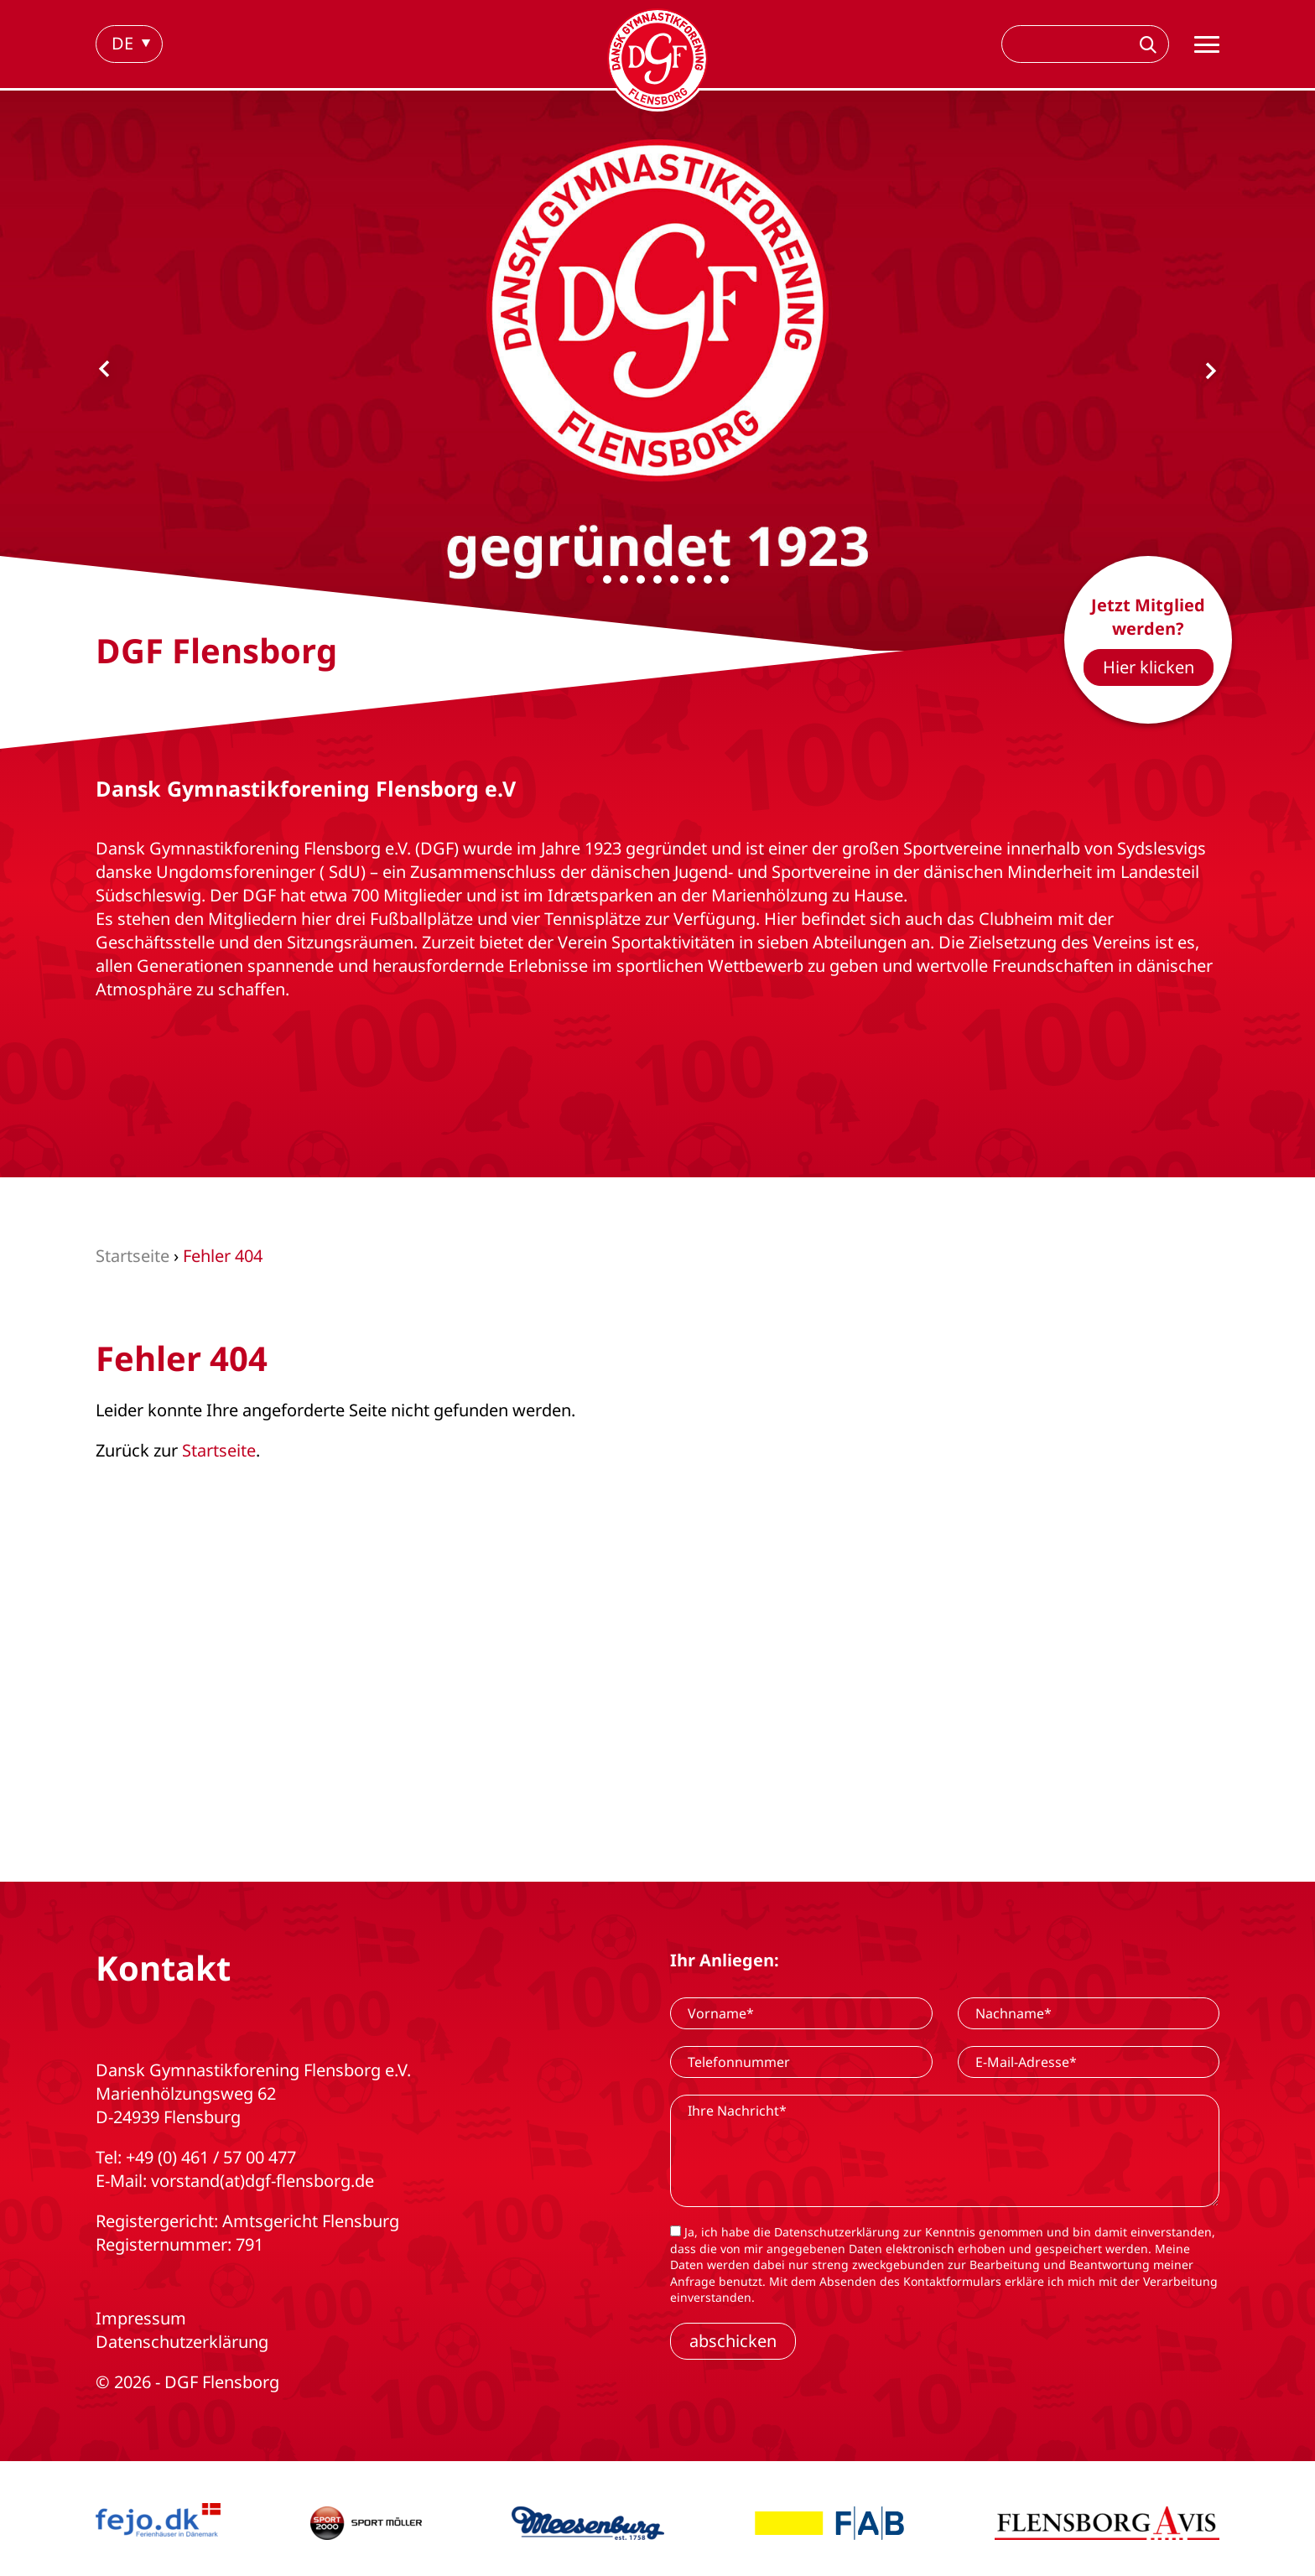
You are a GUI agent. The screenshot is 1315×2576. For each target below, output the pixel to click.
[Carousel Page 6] (674, 579)
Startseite (219, 1450)
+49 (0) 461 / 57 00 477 (211, 2157)
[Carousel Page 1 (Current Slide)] (590, 579)
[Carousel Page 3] (624, 579)
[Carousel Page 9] (724, 579)
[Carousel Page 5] (657, 579)
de (122, 43)
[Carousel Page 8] (708, 579)
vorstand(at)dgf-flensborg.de (262, 2180)
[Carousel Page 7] (691, 579)
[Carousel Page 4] (641, 579)
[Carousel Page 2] (607, 579)
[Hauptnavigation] (1206, 44)
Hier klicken (1148, 667)
